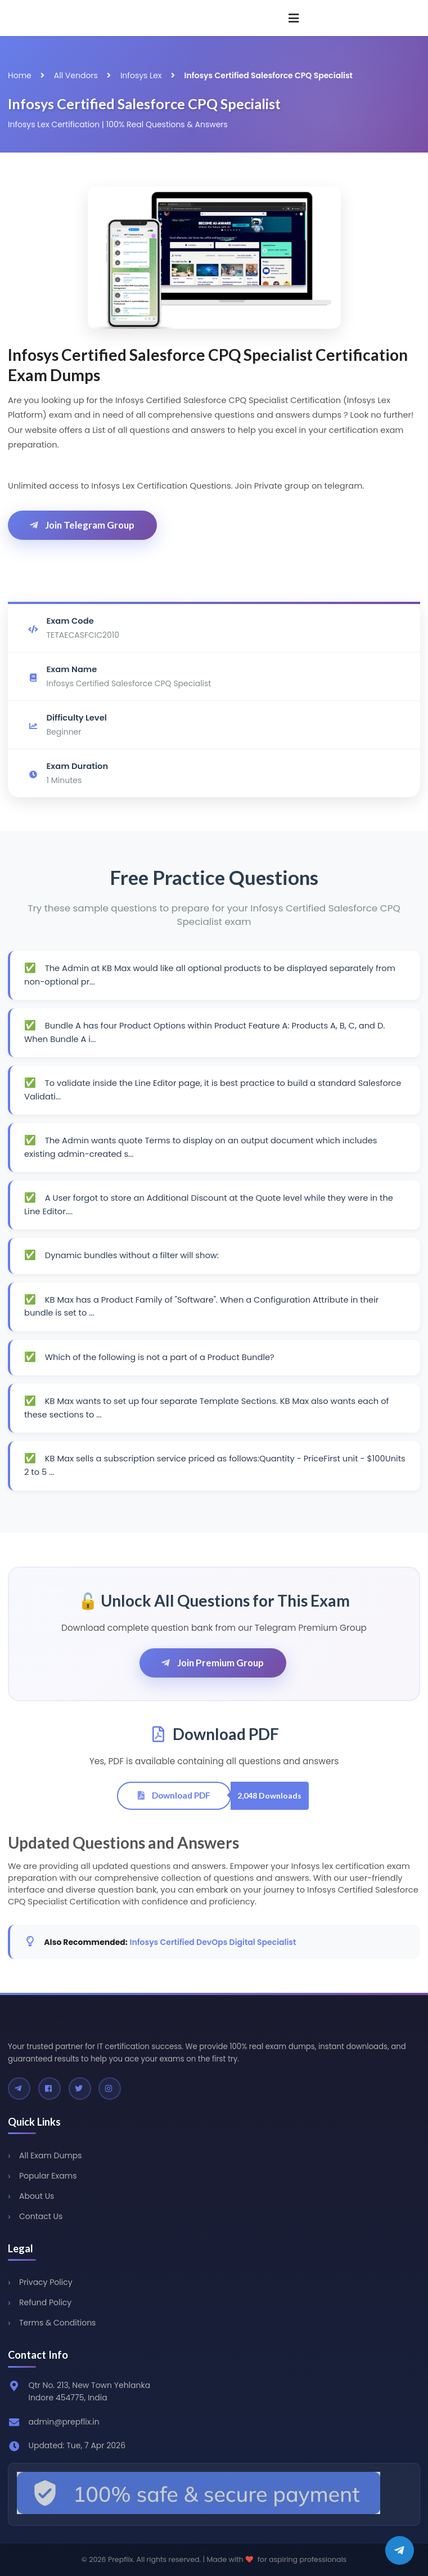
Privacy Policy (46, 2282)
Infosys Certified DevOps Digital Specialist (213, 1942)
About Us (36, 2196)
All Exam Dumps (50, 2155)
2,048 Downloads (269, 1795)
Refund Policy (45, 2302)
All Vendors (76, 75)
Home (19, 75)
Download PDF (173, 1795)
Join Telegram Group (81, 525)
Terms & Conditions (57, 2322)
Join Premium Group (212, 1663)
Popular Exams (47, 2175)
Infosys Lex (141, 75)
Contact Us (40, 2216)
